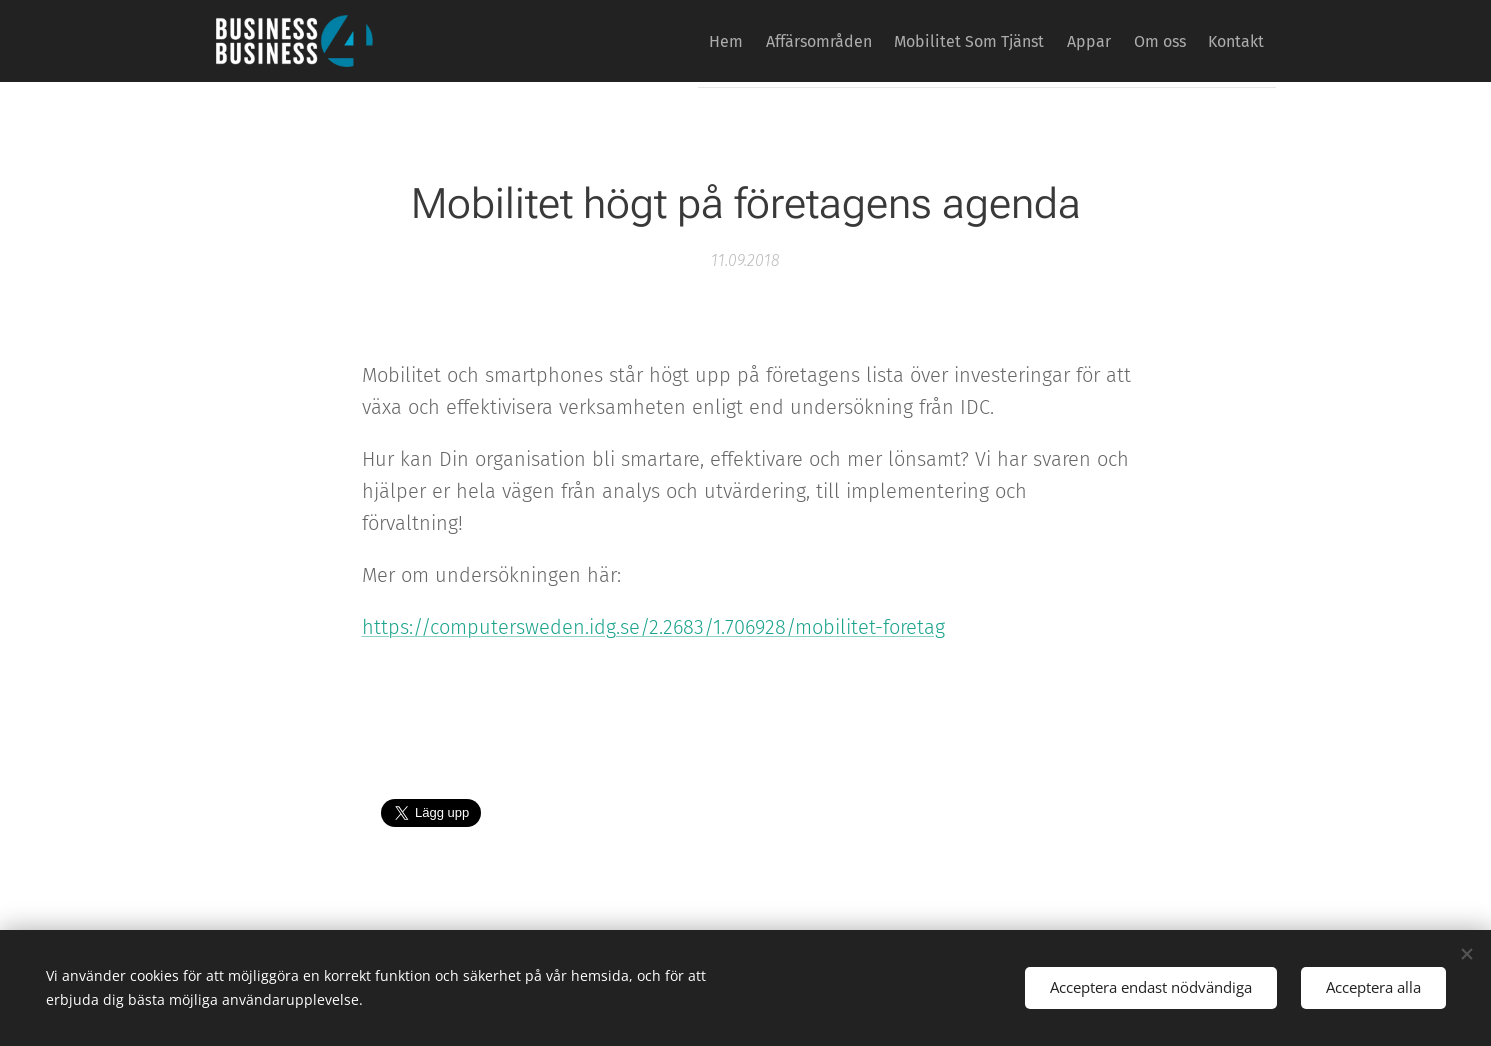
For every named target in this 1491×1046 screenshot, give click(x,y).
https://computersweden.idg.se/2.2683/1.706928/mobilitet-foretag (652, 627)
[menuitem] (653, 41)
